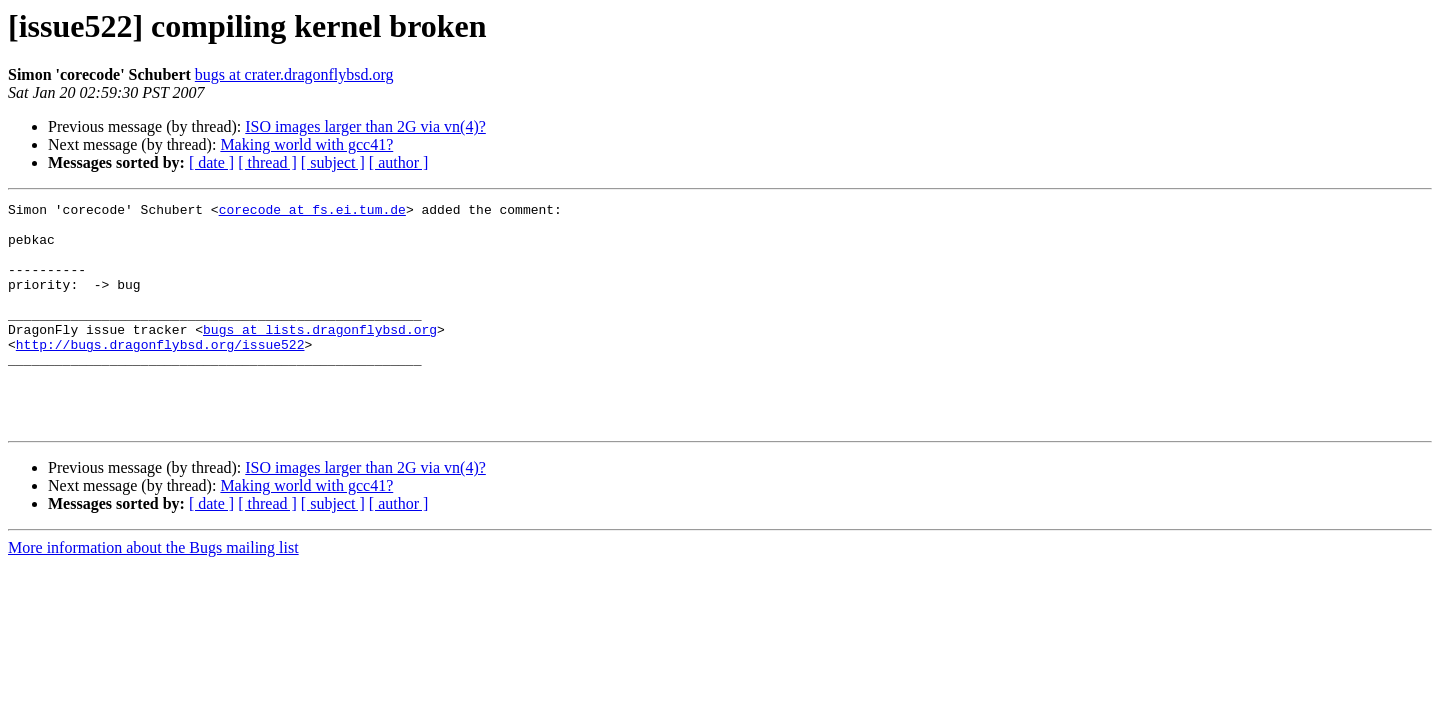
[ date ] (211, 162)
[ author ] (399, 162)
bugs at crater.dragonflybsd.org (294, 74)
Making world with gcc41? (306, 144)
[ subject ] (333, 162)
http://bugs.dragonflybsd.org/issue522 (160, 374)
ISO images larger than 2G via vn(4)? (365, 126)
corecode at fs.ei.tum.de (312, 212)
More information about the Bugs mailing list (153, 592)
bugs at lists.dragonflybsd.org (320, 356)
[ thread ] (267, 162)
